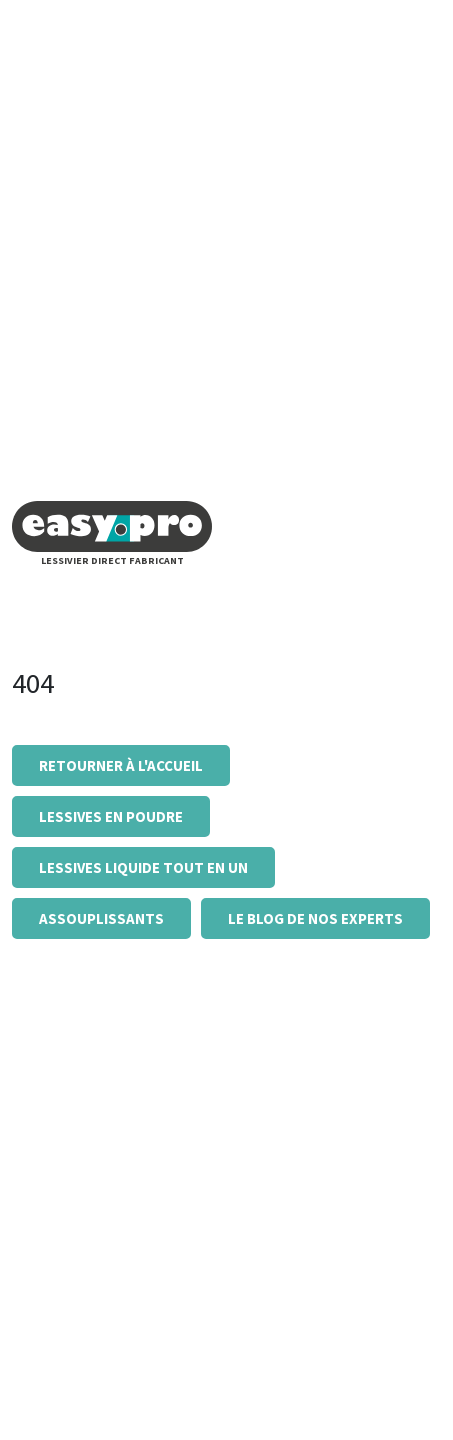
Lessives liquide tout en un (143, 867)
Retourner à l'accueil (121, 765)
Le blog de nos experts (315, 918)
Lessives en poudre (111, 816)
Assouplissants (101, 918)
